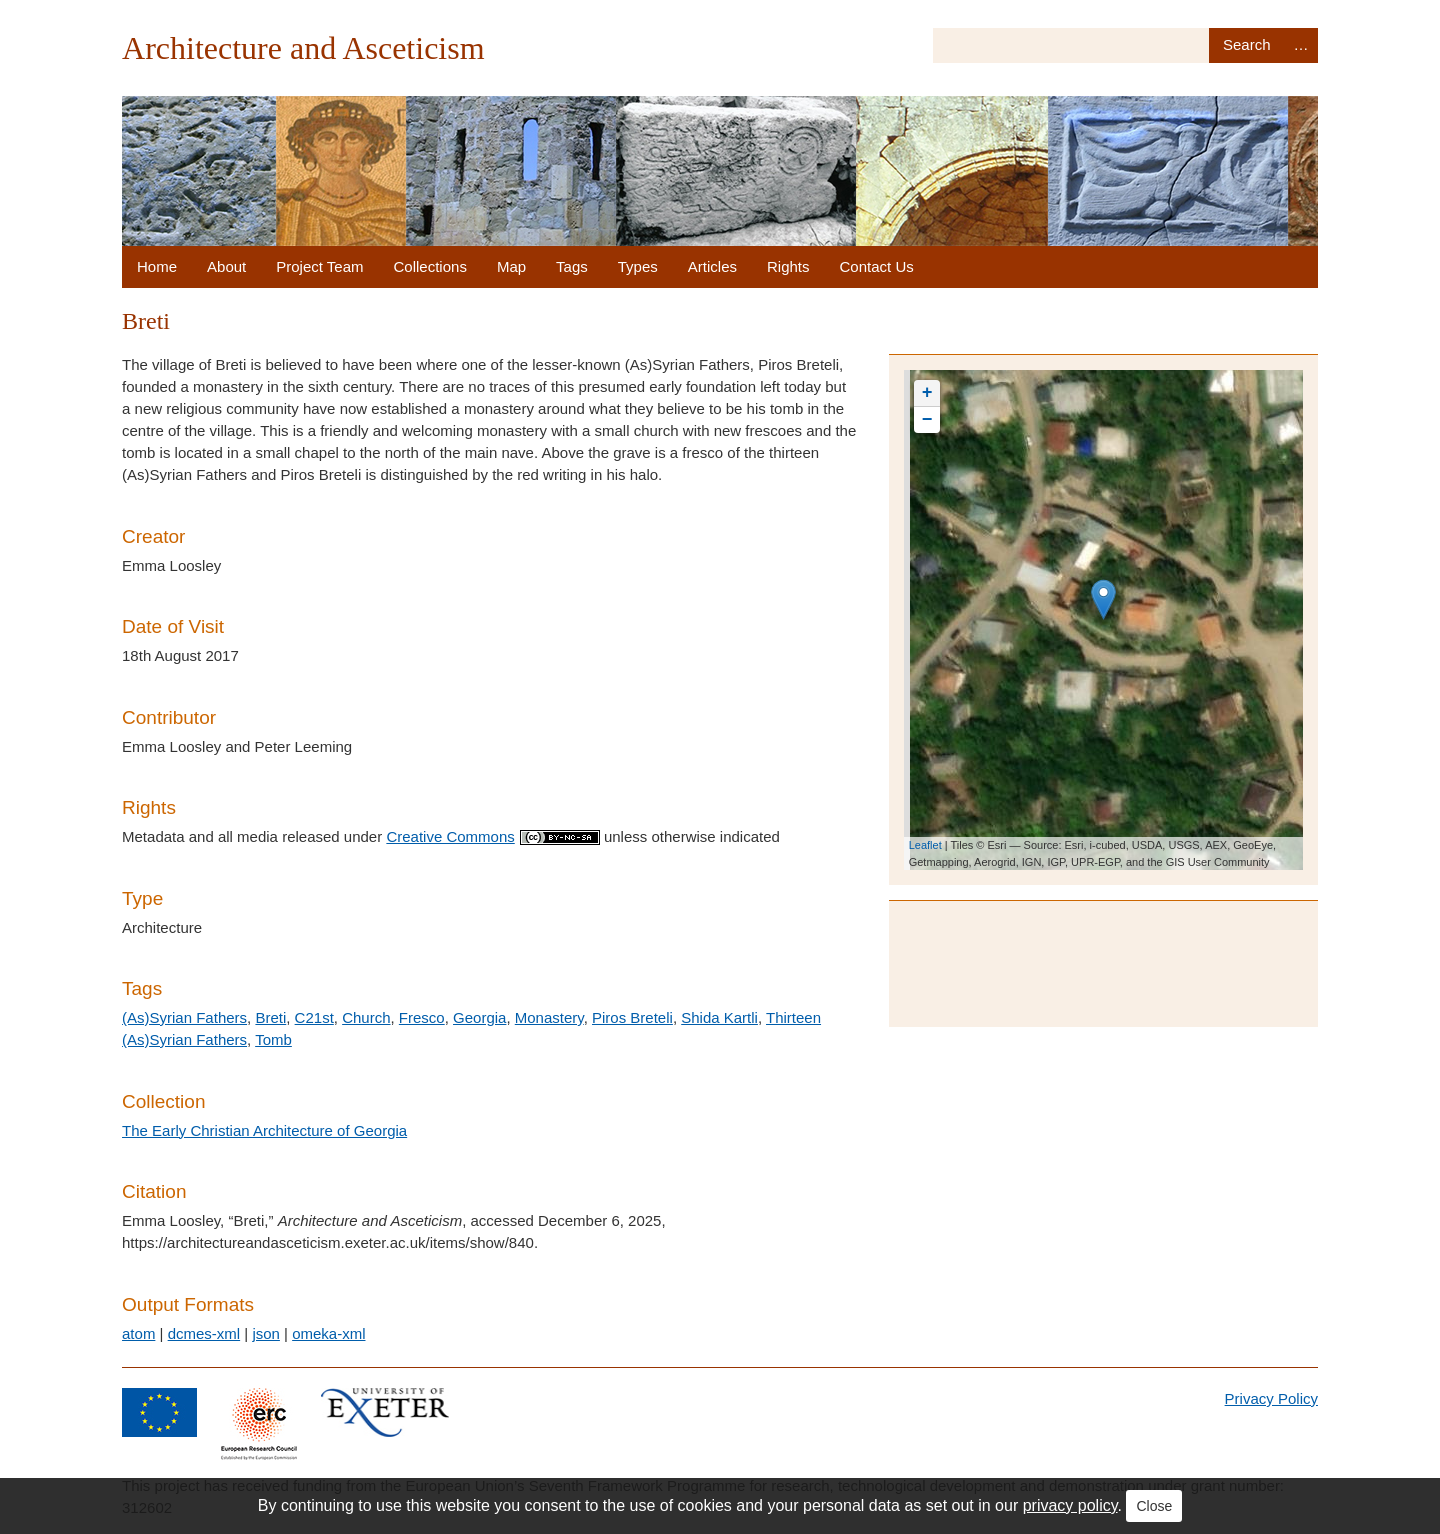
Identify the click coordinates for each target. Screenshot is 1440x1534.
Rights (788, 266)
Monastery (549, 1017)
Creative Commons (492, 836)
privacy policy (1070, 1505)
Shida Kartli (719, 1017)
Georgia (479, 1017)
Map (511, 266)
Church (366, 1017)
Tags (572, 266)
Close (1154, 1506)
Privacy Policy (1271, 1398)
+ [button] (927, 393)
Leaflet (925, 845)
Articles (712, 266)
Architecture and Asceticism (303, 48)
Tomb (273, 1039)
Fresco (422, 1017)
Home (157, 266)
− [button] (927, 420)
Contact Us (877, 266)
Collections (430, 266)
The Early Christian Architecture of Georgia (264, 1130)
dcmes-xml (204, 1333)
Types (638, 266)
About (226, 266)
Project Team (319, 266)
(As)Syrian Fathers (184, 1017)
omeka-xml (328, 1333)
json (266, 1333)
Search (1246, 45)
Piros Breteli (632, 1017)
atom (138, 1333)
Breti (270, 1017)
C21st (314, 1017)
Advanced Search (1301, 45)
